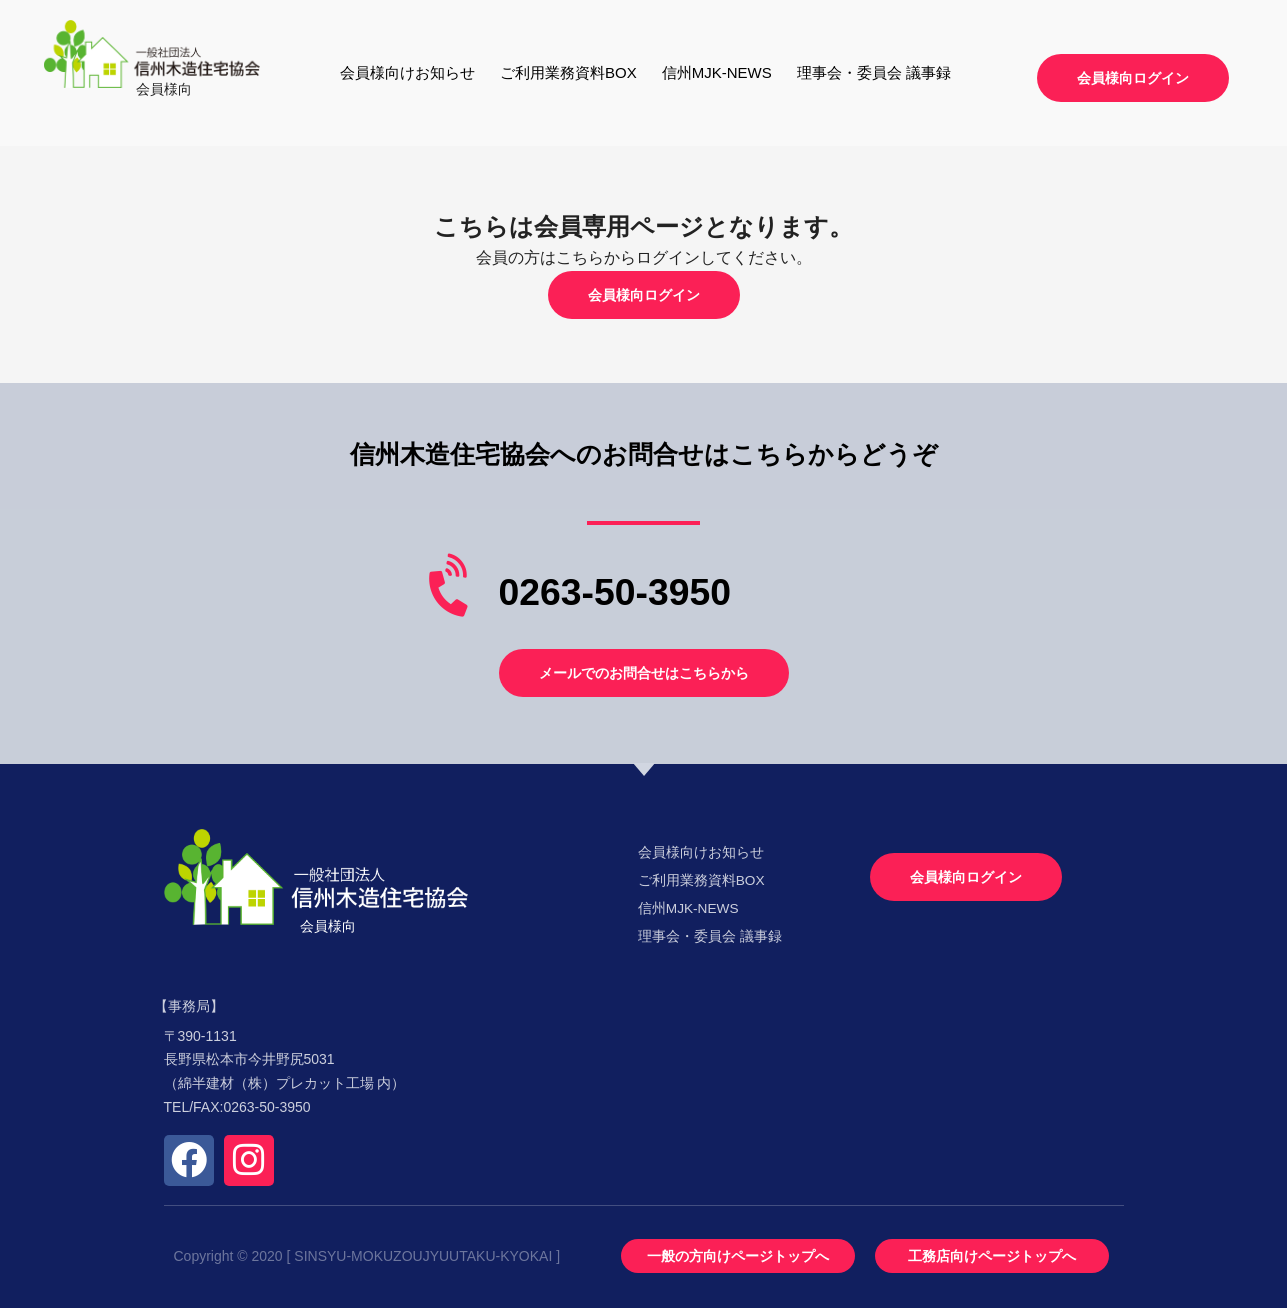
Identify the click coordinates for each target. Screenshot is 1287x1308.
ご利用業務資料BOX (568, 72)
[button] (1133, 78)
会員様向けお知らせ (407, 72)
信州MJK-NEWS (717, 72)
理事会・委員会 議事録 (874, 72)
